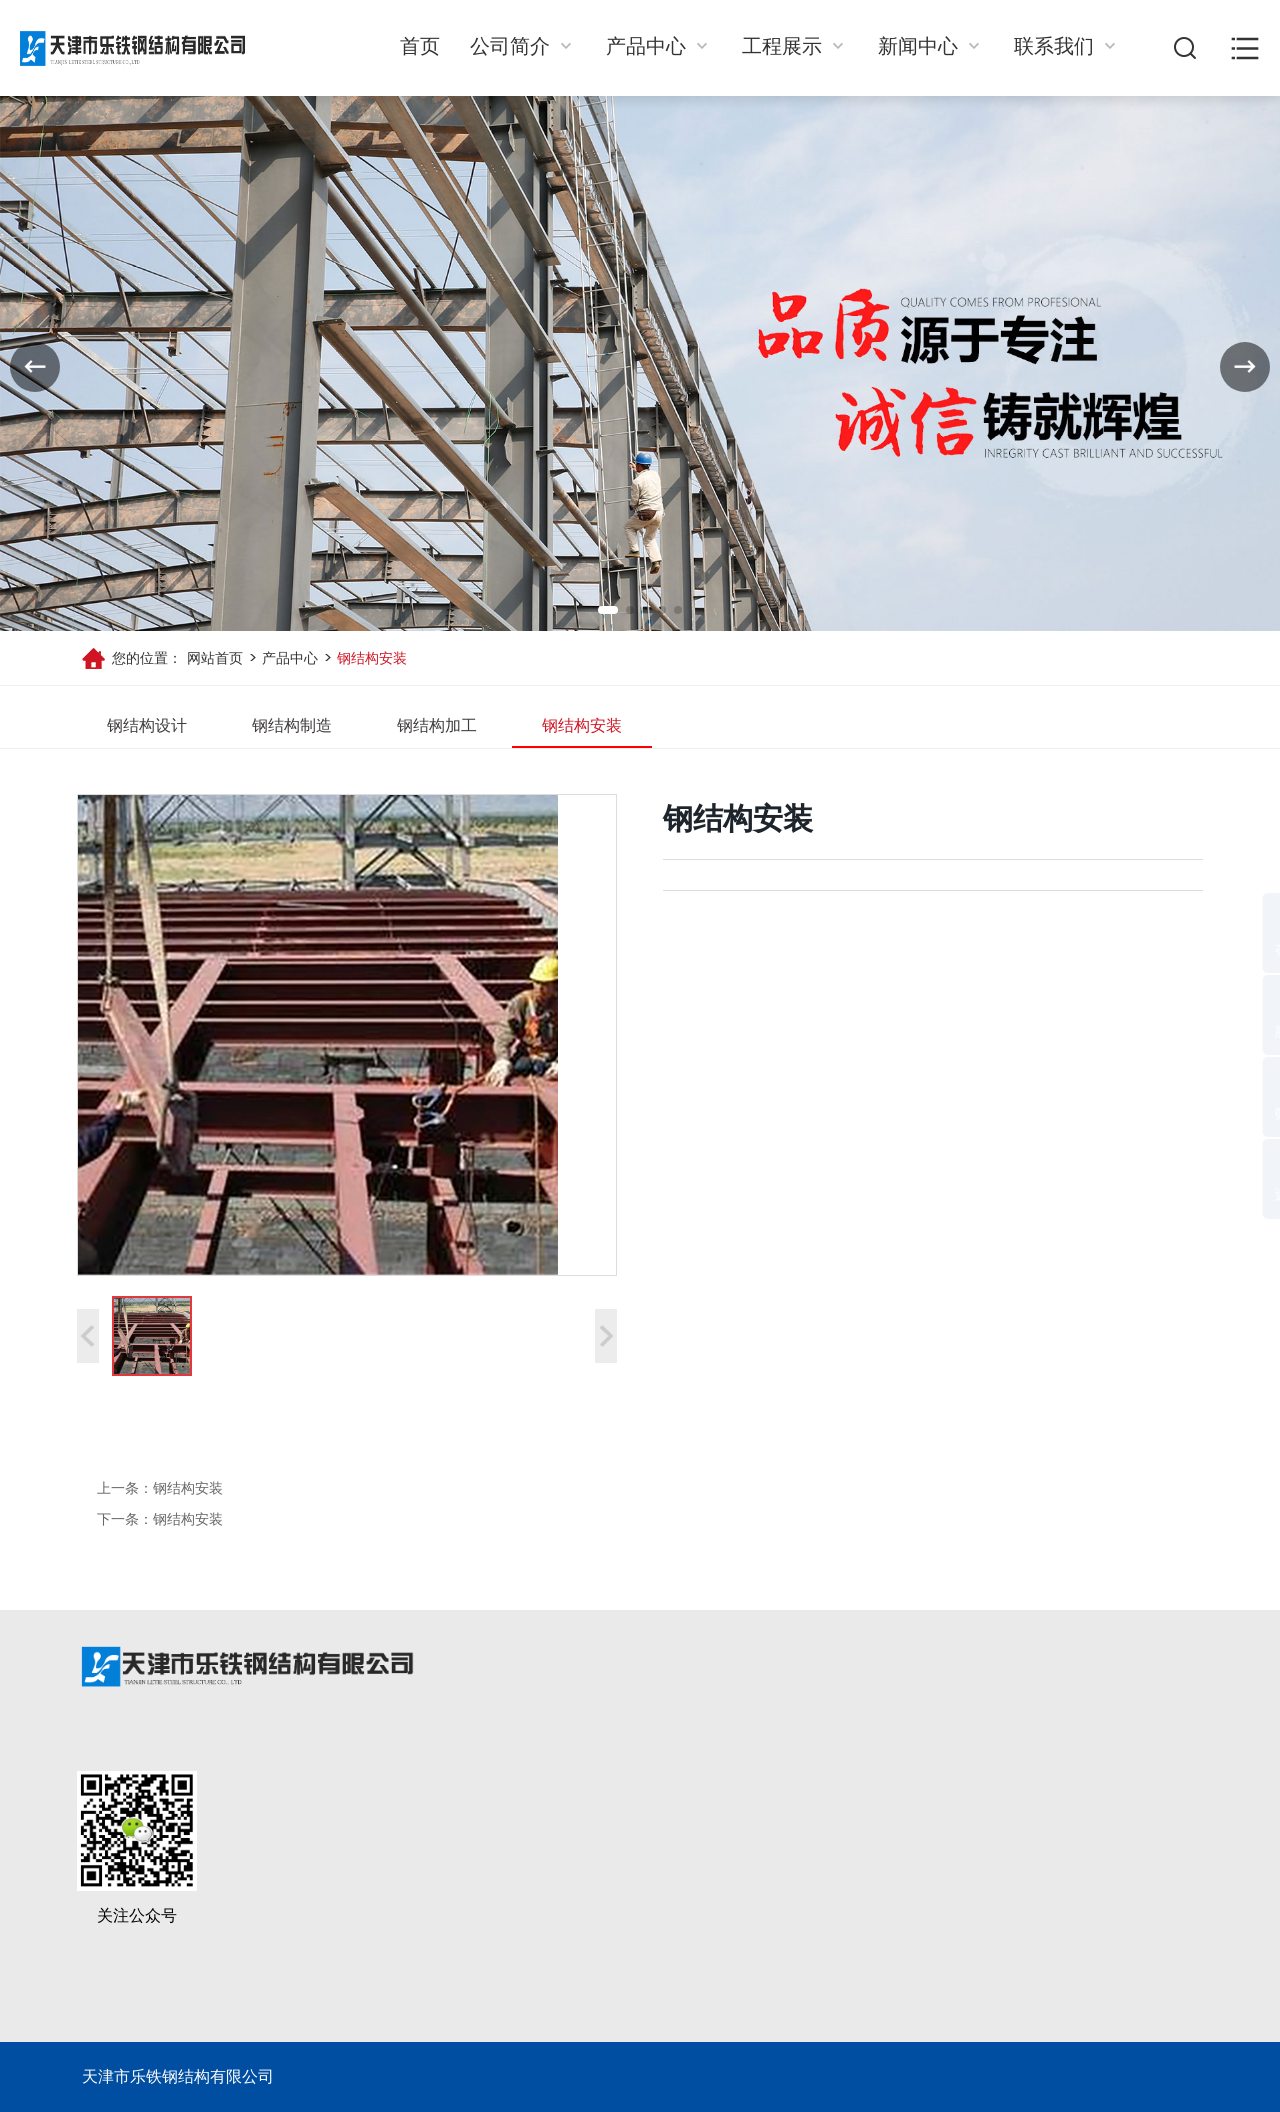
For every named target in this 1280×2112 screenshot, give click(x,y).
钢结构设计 (147, 726)
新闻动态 (873, 1832)
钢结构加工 (437, 726)
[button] (608, 610)
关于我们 (507, 1832)
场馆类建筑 (755, 1875)
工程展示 (795, 47)
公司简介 (523, 47)
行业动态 (869, 1915)
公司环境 (503, 1955)
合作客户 (503, 1915)
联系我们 (1067, 47)
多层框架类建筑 (771, 1915)
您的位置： (147, 658)
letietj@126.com (1022, 1975)
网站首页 (215, 658)
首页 (420, 47)
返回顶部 (1227, 1195)
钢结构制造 (292, 726)
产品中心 (659, 47)
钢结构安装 (370, 658)
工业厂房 (747, 1955)
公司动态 (869, 1875)
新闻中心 (931, 47)
